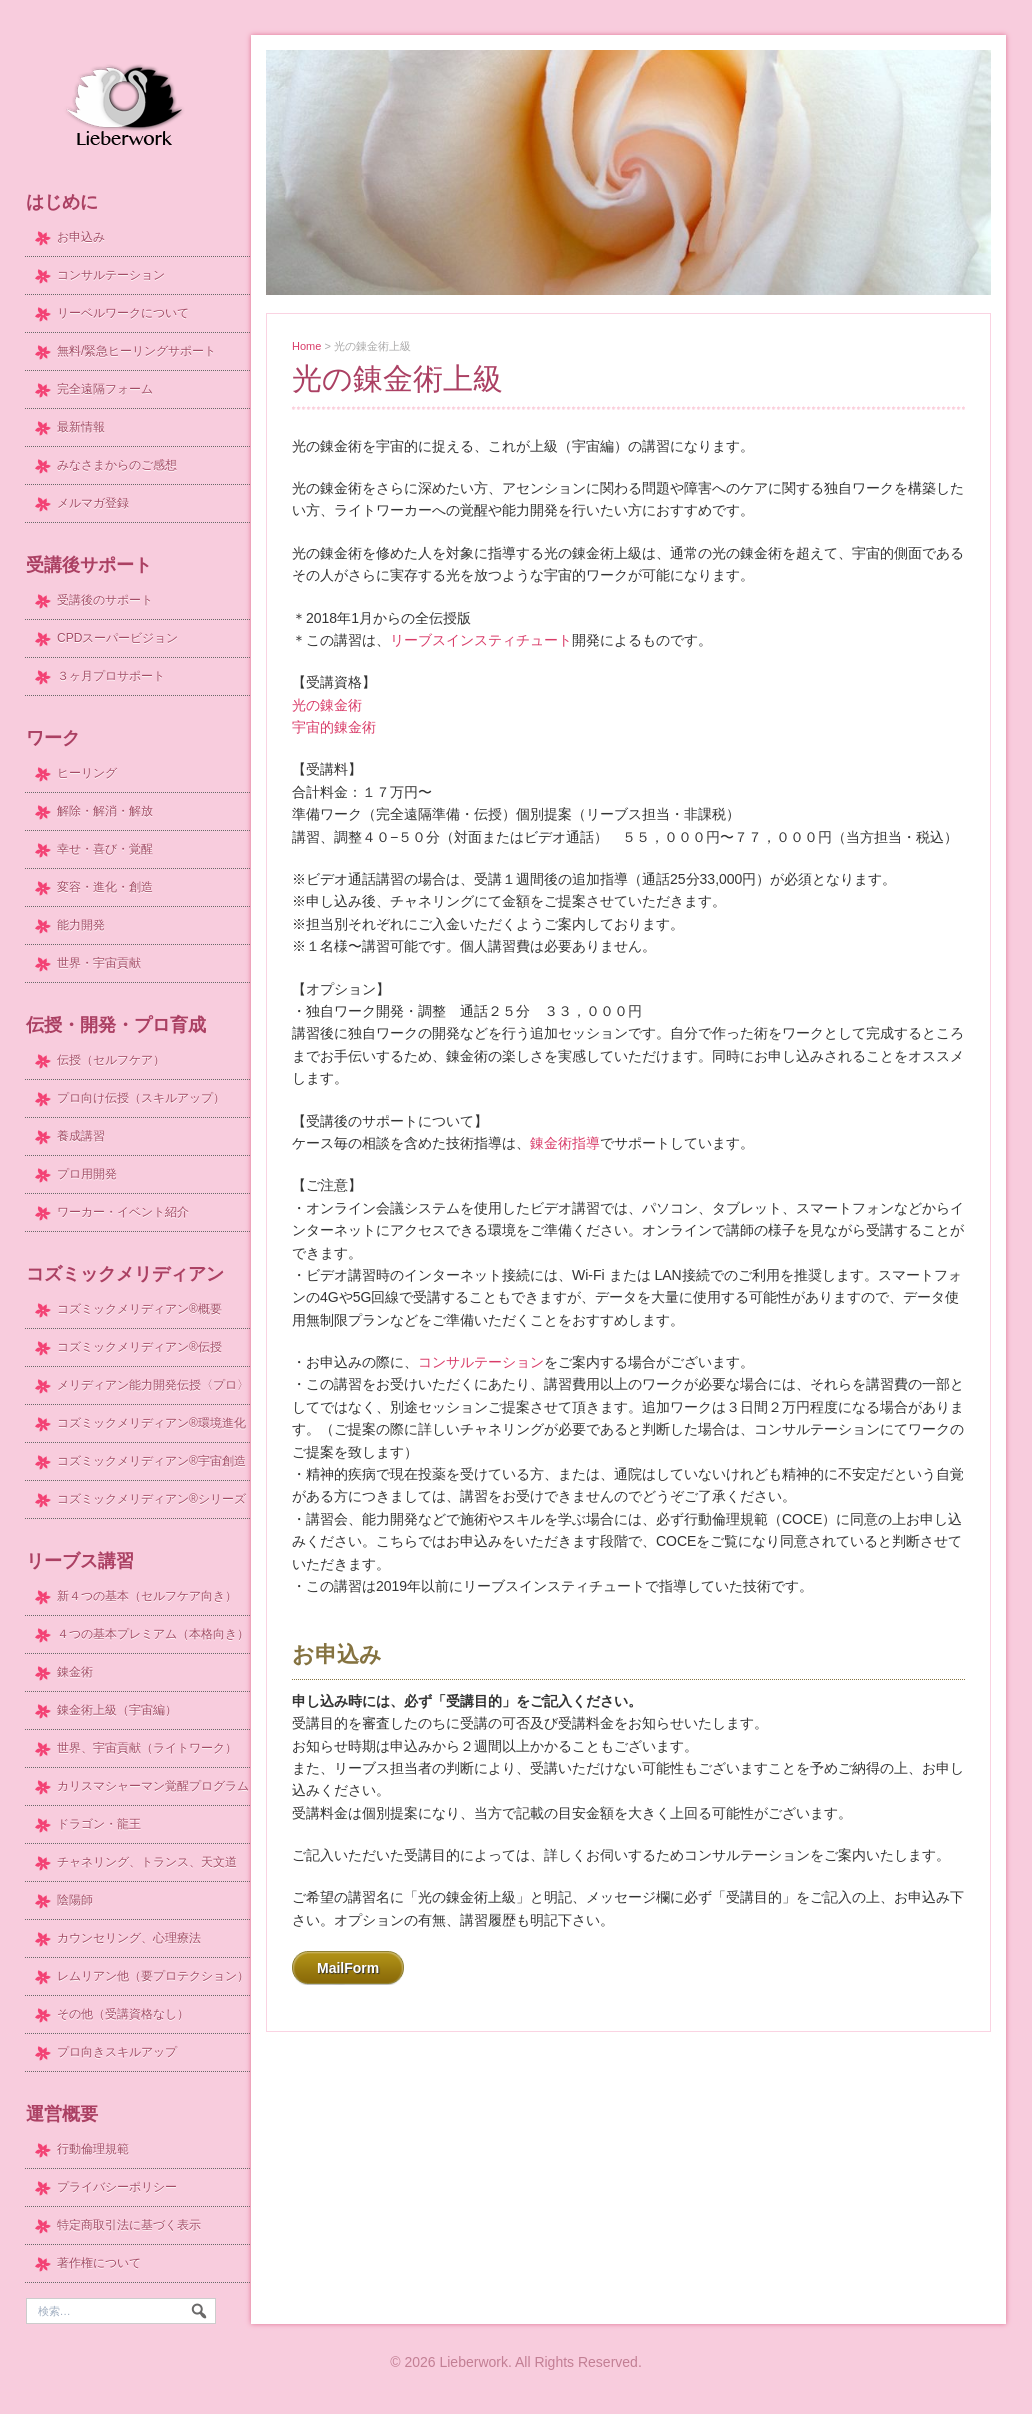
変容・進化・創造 (105, 887)
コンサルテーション (481, 1362)
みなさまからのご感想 (117, 465)
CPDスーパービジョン (117, 638)
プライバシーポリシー (117, 2187)
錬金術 (75, 1672)
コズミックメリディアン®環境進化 (151, 1423)
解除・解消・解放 (105, 811)
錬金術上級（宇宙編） (117, 1710)
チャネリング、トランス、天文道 (147, 1862)
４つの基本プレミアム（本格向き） (153, 1634)
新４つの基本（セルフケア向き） (147, 1596)
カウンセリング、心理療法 (129, 1938)
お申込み (81, 237)
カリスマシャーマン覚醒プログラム (153, 1786)
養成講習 (81, 1136)
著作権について (99, 2263)
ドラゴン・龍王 (99, 1824)
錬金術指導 (565, 1143)
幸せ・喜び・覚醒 (105, 849)
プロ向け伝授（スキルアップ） (141, 1098)
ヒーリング (87, 773)
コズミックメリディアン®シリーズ (151, 1499)
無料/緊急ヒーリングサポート (136, 351)
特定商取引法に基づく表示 (129, 2225)
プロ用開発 (87, 1174)
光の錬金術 (327, 705)
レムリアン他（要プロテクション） (153, 1976)
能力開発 (81, 925)
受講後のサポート (105, 600)
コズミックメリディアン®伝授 (139, 1347)
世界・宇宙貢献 (99, 963)
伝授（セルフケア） (111, 1060)
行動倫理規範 (93, 2149)
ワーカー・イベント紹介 (123, 1212)
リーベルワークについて (123, 313)
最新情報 (81, 427)
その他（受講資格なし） (123, 2014)
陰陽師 (75, 1900)
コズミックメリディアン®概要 (139, 1309)
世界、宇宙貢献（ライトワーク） (147, 1748)
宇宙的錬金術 (334, 727)
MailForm (348, 1968)
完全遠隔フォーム (105, 389)
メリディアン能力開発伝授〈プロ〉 (153, 1385)
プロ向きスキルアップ (117, 2052)
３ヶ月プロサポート (111, 676)
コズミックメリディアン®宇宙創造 (151, 1461)
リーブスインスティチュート (481, 640)
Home (306, 346)
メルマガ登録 (93, 503)
